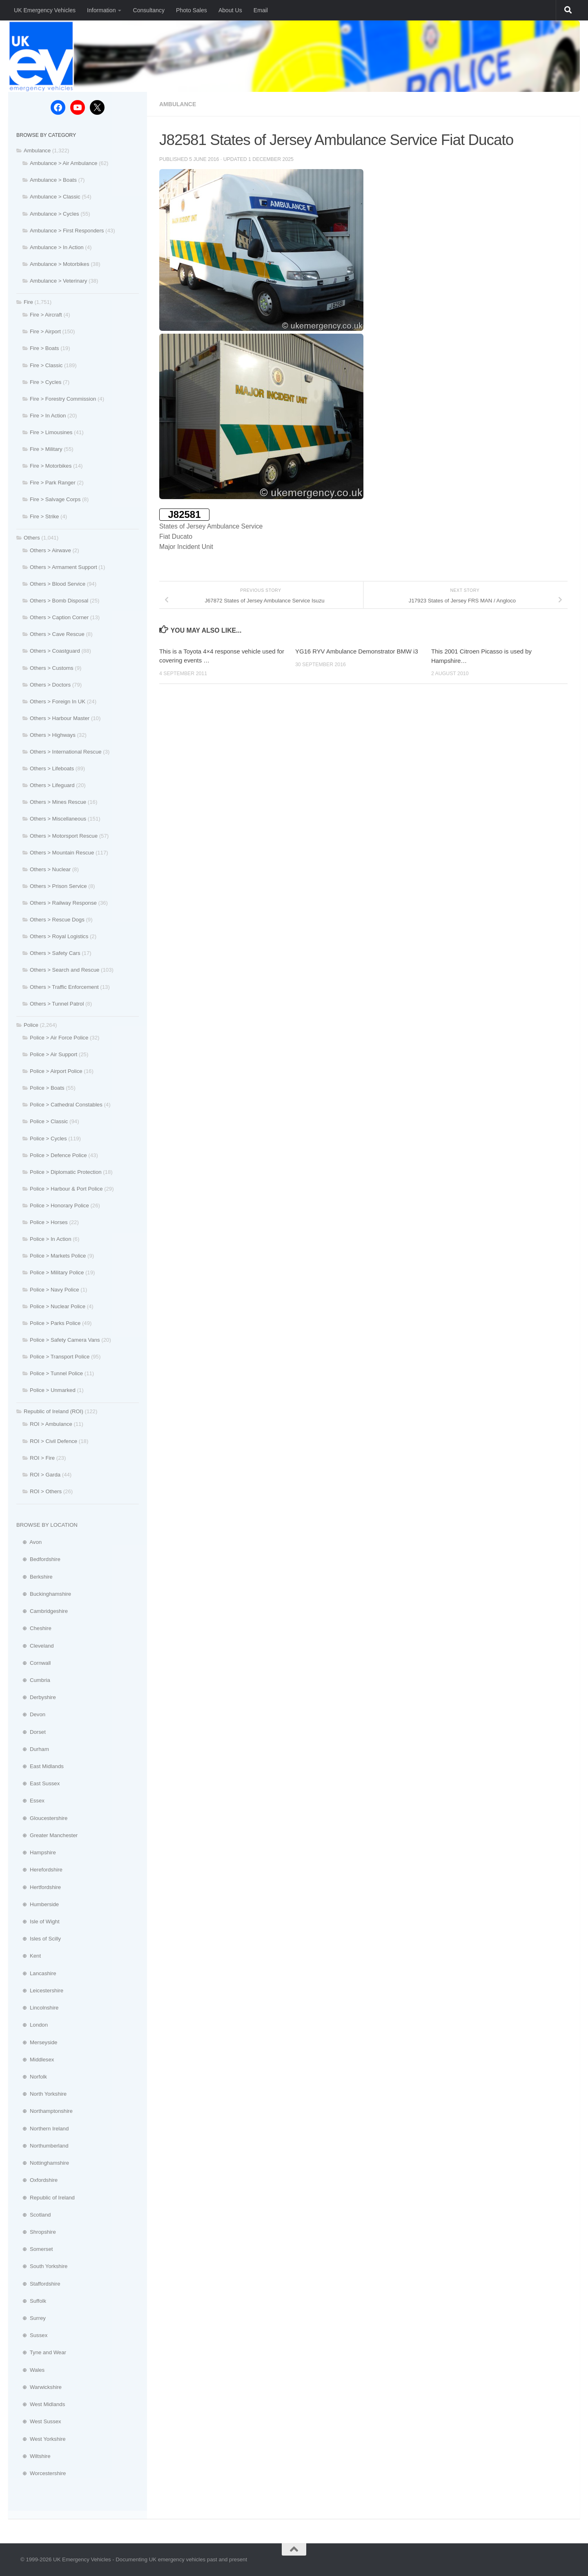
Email (261, 10)
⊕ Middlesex (35, 2059)
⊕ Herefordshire (39, 1870)
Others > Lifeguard (52, 785)
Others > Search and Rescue (64, 970)
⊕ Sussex (31, 2335)
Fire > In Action (48, 416)
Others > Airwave (50, 550)
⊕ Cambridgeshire (42, 1611)
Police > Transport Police (59, 1357)
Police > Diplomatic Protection (66, 1172)
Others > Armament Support (63, 567)
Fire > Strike (44, 516)
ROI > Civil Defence (53, 1441)
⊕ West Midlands (40, 2404)
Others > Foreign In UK (57, 701)
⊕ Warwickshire (39, 2387)
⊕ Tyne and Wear (41, 2352)
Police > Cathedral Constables (66, 1105)
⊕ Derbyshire (36, 1697)
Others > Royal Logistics (59, 936)
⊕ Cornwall (33, 1663)
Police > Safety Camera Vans (65, 1340)
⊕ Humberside (37, 1904)
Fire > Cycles (45, 382)
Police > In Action (50, 1239)
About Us (230, 10)
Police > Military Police (57, 1272)
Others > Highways (53, 735)
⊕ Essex (30, 1801)
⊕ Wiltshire (33, 2456)
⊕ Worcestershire (41, 2473)
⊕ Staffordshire (38, 2284)
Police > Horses (49, 1222)
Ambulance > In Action (57, 247)
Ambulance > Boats (53, 180)
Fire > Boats (44, 348)
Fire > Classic (46, 365)
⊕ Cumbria (33, 1680)
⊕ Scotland (33, 2215)
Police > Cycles (48, 1138)
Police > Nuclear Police (57, 1306)
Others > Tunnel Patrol (57, 1004)
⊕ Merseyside (36, 2042)
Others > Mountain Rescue (62, 853)
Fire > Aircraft (46, 315)
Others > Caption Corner (59, 617)
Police (31, 1025)
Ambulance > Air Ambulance (63, 163)
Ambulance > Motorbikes (59, 264)
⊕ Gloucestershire (41, 1818)
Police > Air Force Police (59, 1038)
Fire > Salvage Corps (55, 499)
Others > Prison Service (58, 886)
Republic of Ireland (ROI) (53, 1411)
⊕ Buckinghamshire (43, 1594)
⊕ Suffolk (31, 2301)
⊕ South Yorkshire (41, 2266)
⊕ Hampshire (36, 1852)
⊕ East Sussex (38, 1783)
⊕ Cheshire (33, 1628)
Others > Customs (52, 668)
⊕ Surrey (31, 2318)
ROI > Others (46, 1491)
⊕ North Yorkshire (41, 2094)
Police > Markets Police (58, 1256)
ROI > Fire (42, 1458)
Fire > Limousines (51, 432)
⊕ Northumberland (42, 2146)
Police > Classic (49, 1121)
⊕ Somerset (34, 2249)
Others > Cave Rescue (57, 634)
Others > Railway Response (63, 903)
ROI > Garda (45, 1475)
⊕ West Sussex (38, 2421)
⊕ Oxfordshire (37, 2180)
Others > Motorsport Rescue (64, 836)
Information (101, 10)
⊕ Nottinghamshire (42, 2163)
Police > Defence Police (58, 1155)
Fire (28, 302)
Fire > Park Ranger (53, 483)
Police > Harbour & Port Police (66, 1189)
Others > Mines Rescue (58, 802)
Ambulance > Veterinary (58, 281)
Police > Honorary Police (59, 1205)
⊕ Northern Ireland (42, 2128)
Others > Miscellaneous (58, 819)
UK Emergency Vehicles (45, 10)
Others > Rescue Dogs (57, 920)
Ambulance (177, 104)
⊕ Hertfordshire (38, 1887)
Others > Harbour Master (59, 718)
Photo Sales (191, 10)
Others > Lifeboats (52, 768)
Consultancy (148, 10)
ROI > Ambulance (51, 1424)
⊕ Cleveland (35, 1646)
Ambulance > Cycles (54, 214)
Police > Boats (47, 1088)
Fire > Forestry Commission (63, 399)
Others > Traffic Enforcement (64, 987)
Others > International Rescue (66, 752)
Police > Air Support (53, 1054)
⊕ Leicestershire (39, 1990)
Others (32, 538)
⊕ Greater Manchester (47, 1835)
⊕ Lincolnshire (37, 2008)
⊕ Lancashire (36, 1973)
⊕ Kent (28, 1956)
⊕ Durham (32, 1749)
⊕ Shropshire (36, 2232)
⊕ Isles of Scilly (38, 1939)
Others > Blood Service (57, 584)
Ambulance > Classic (55, 197)
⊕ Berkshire (34, 1577)
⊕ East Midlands (40, 1766)
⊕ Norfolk (31, 2077)
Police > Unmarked (53, 1390)
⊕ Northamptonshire (44, 2111)
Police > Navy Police (54, 1290)
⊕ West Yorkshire (41, 2439)
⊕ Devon (30, 1714)
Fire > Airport (45, 331)
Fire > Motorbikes (50, 466)
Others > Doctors (50, 685)
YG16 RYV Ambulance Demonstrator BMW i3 (357, 651)
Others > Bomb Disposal (59, 601)
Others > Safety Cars (55, 953)
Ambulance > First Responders (67, 230)
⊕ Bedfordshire (38, 1559)
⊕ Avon (29, 1542)
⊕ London (32, 2025)
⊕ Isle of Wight (38, 1921)
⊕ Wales (30, 2370)
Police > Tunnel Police (56, 1373)
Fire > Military (46, 449)
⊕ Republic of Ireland (45, 2198)
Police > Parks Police (55, 1323)
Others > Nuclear (50, 869)
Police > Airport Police (56, 1071)
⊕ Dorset (31, 1732)
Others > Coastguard (55, 651)
